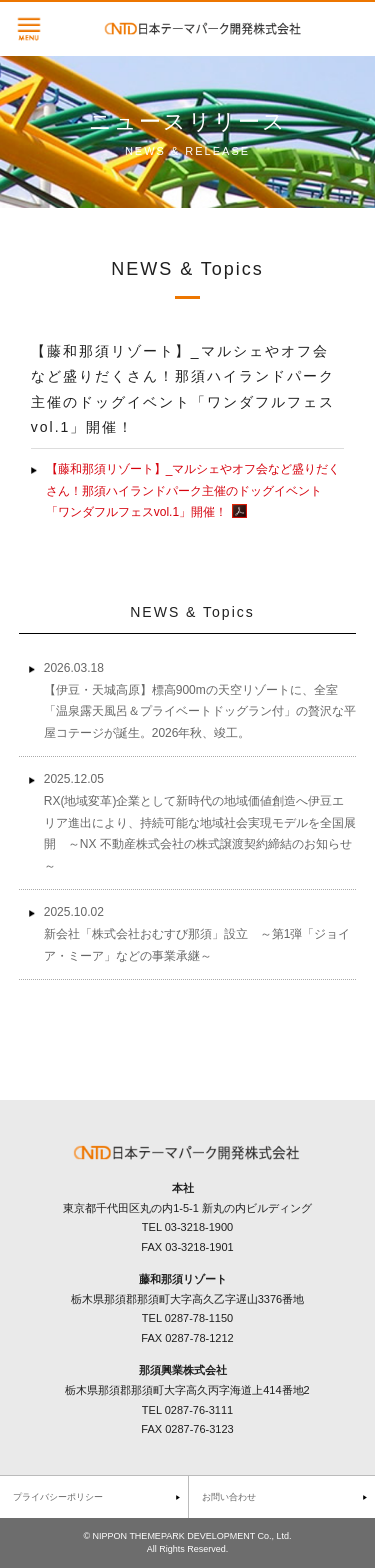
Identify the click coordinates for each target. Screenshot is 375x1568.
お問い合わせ (229, 1497)
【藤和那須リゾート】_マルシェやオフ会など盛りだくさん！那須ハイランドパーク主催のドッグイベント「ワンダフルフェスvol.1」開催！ (193, 490)
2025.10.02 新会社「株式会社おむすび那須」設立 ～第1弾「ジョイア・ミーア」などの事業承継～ (197, 933)
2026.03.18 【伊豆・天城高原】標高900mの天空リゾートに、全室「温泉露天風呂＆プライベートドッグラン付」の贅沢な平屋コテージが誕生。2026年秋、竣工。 (200, 700)
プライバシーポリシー (58, 1497)
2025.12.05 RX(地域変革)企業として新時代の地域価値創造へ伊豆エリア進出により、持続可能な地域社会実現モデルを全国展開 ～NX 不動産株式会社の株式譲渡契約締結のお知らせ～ (200, 822)
